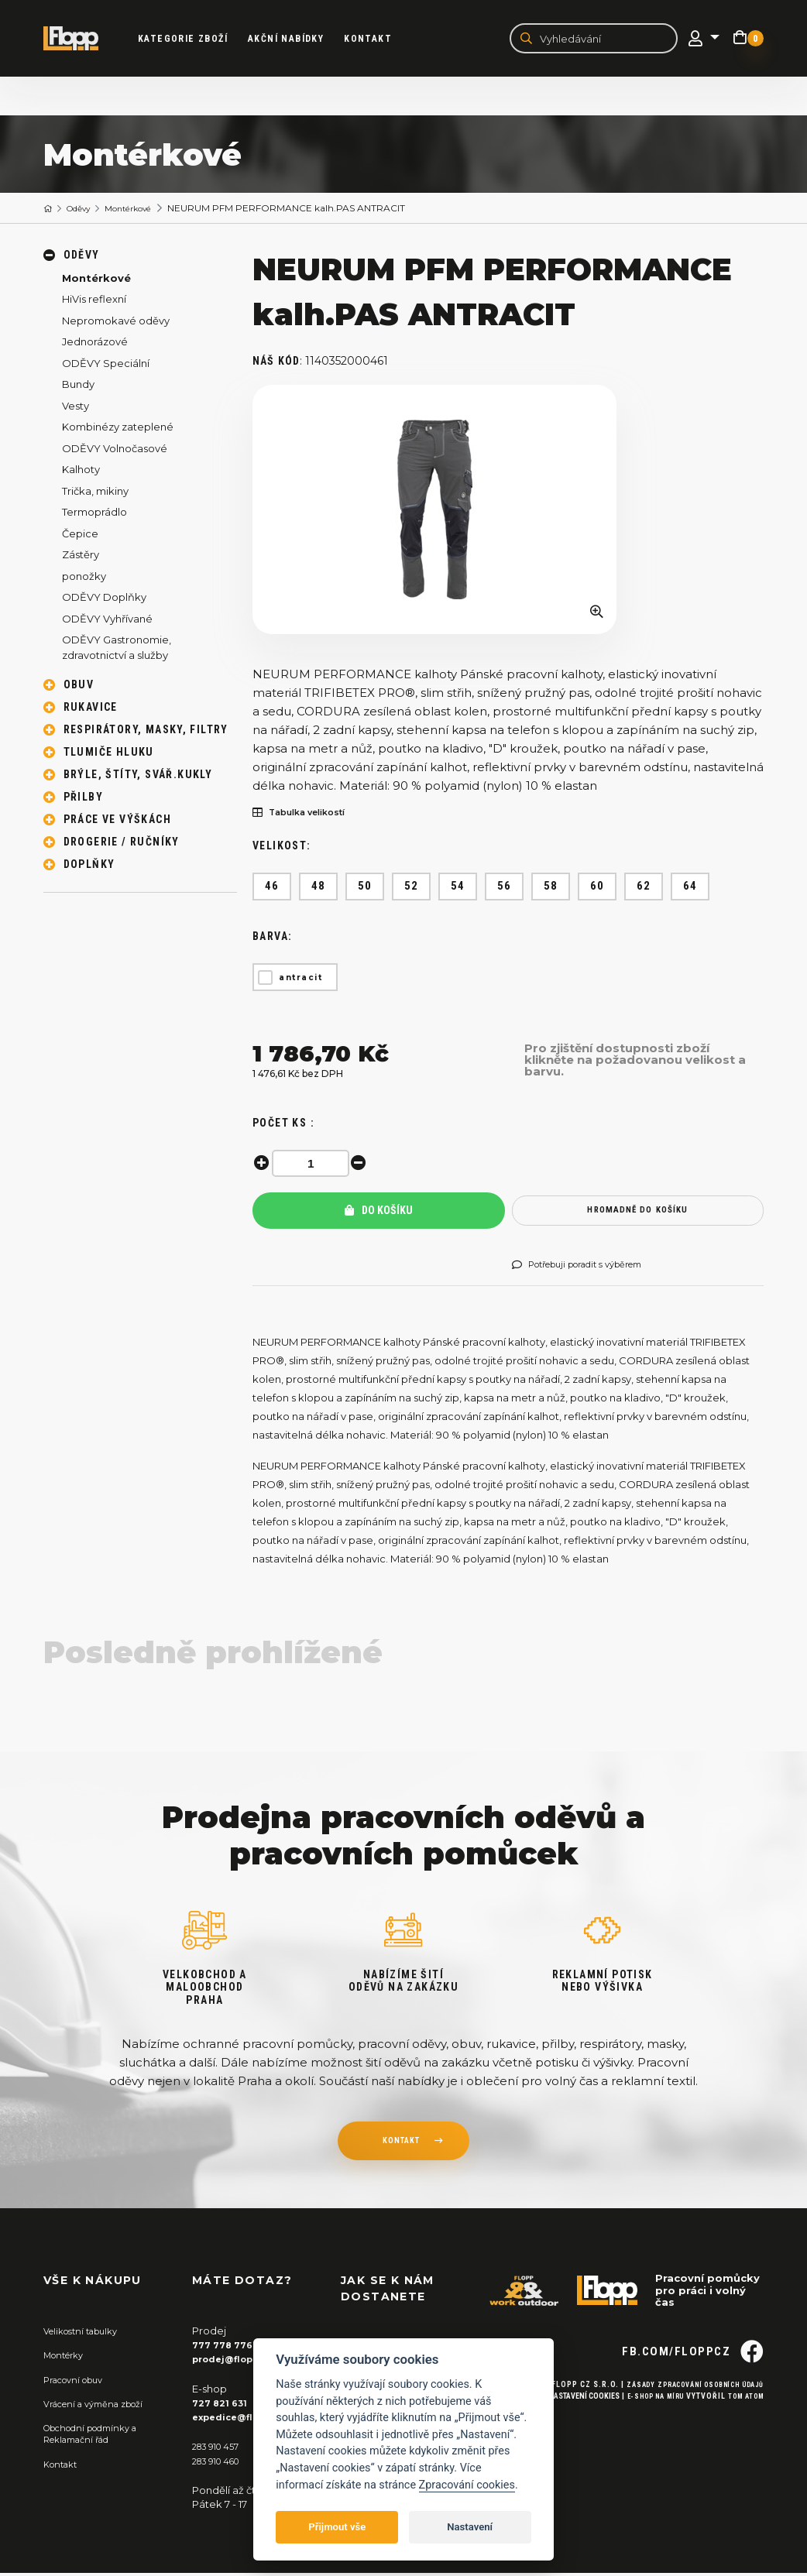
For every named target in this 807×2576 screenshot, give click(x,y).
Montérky (67, 2357)
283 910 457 (220, 2449)
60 (597, 889)
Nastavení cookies (564, 2426)
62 (644, 889)
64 (690, 889)
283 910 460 (221, 2463)
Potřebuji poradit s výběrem (590, 1268)
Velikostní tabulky (87, 2333)
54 (458, 889)
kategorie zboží (195, 39)
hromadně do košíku (637, 1213)
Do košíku (379, 1213)
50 (365, 889)
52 (411, 889)
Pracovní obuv (79, 2381)
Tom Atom (742, 2426)
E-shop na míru (642, 2426)
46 (272, 889)
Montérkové (143, 210)
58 (551, 889)
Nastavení (470, 2527)
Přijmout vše (337, 2527)
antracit (300, 980)
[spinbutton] (314, 1165)
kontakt (400, 2145)
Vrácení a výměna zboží (102, 2406)
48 (318, 889)
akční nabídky (298, 39)
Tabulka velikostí (308, 815)
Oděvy (85, 210)
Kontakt (380, 39)
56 (504, 889)
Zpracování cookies (467, 2485)
